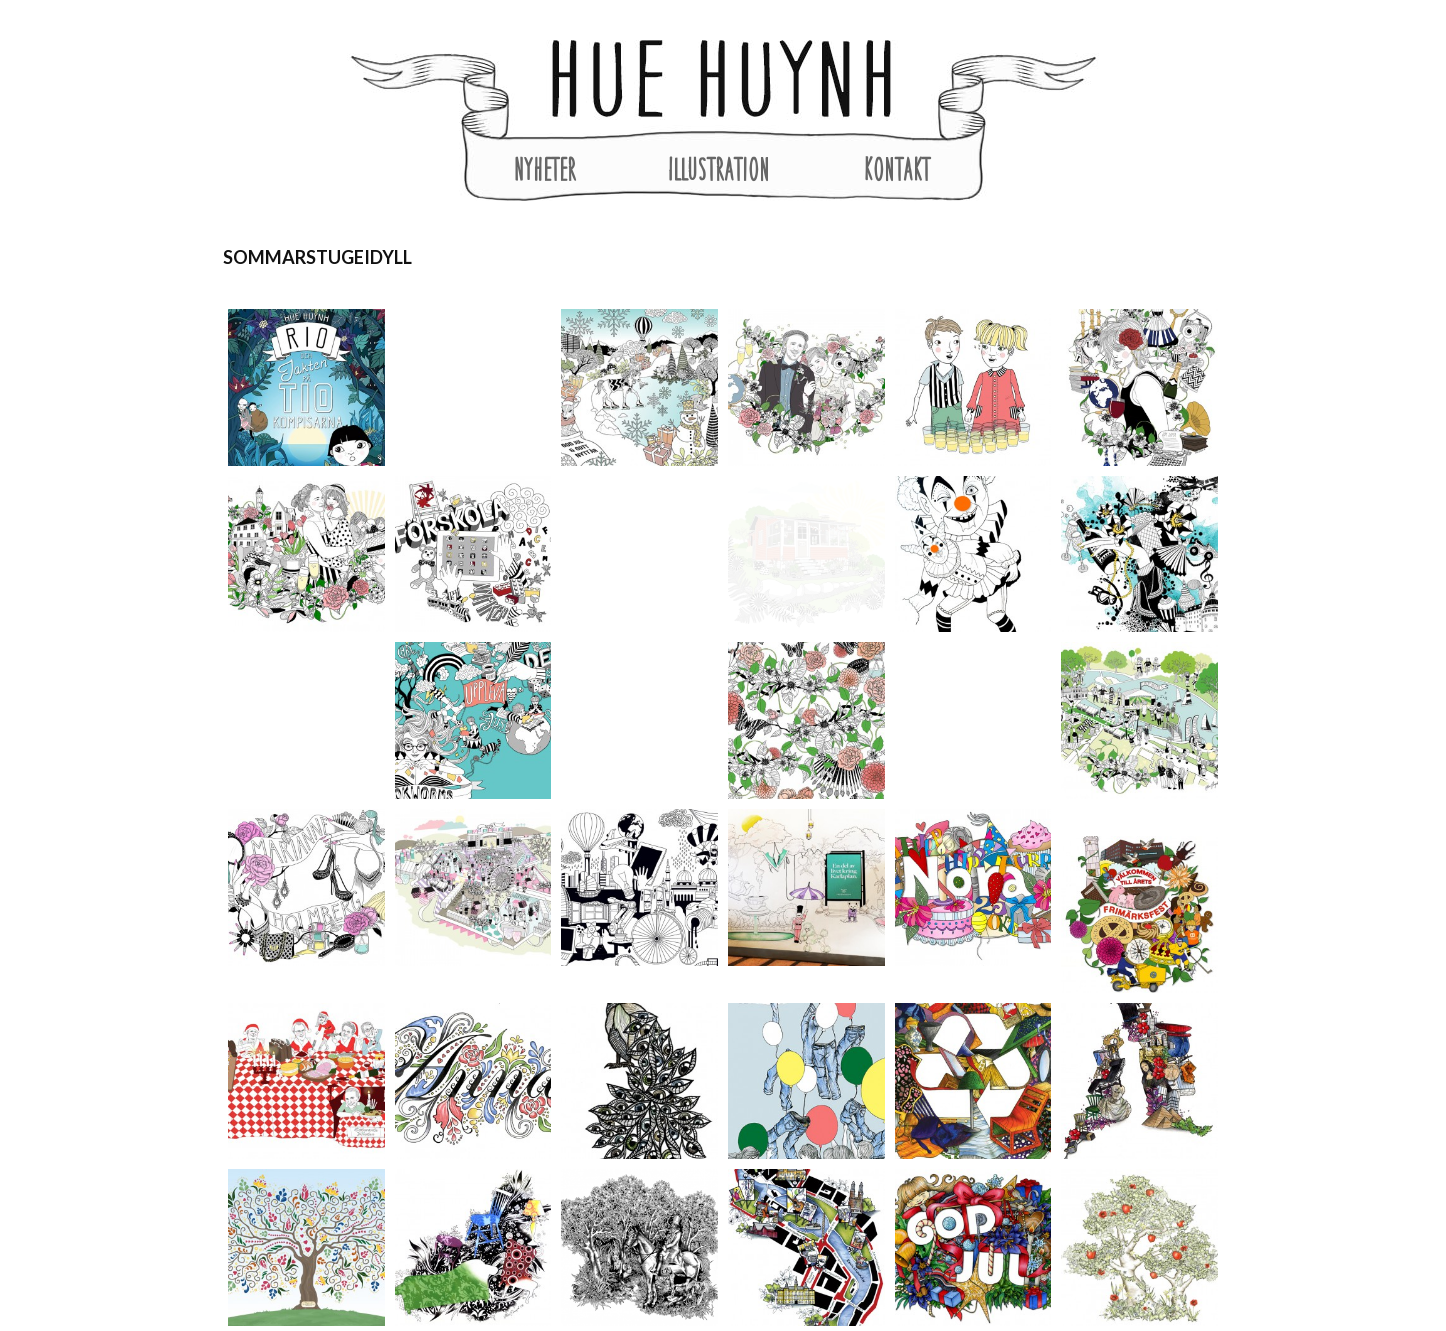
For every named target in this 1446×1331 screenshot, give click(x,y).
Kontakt (897, 169)
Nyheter (545, 169)
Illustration (719, 169)
